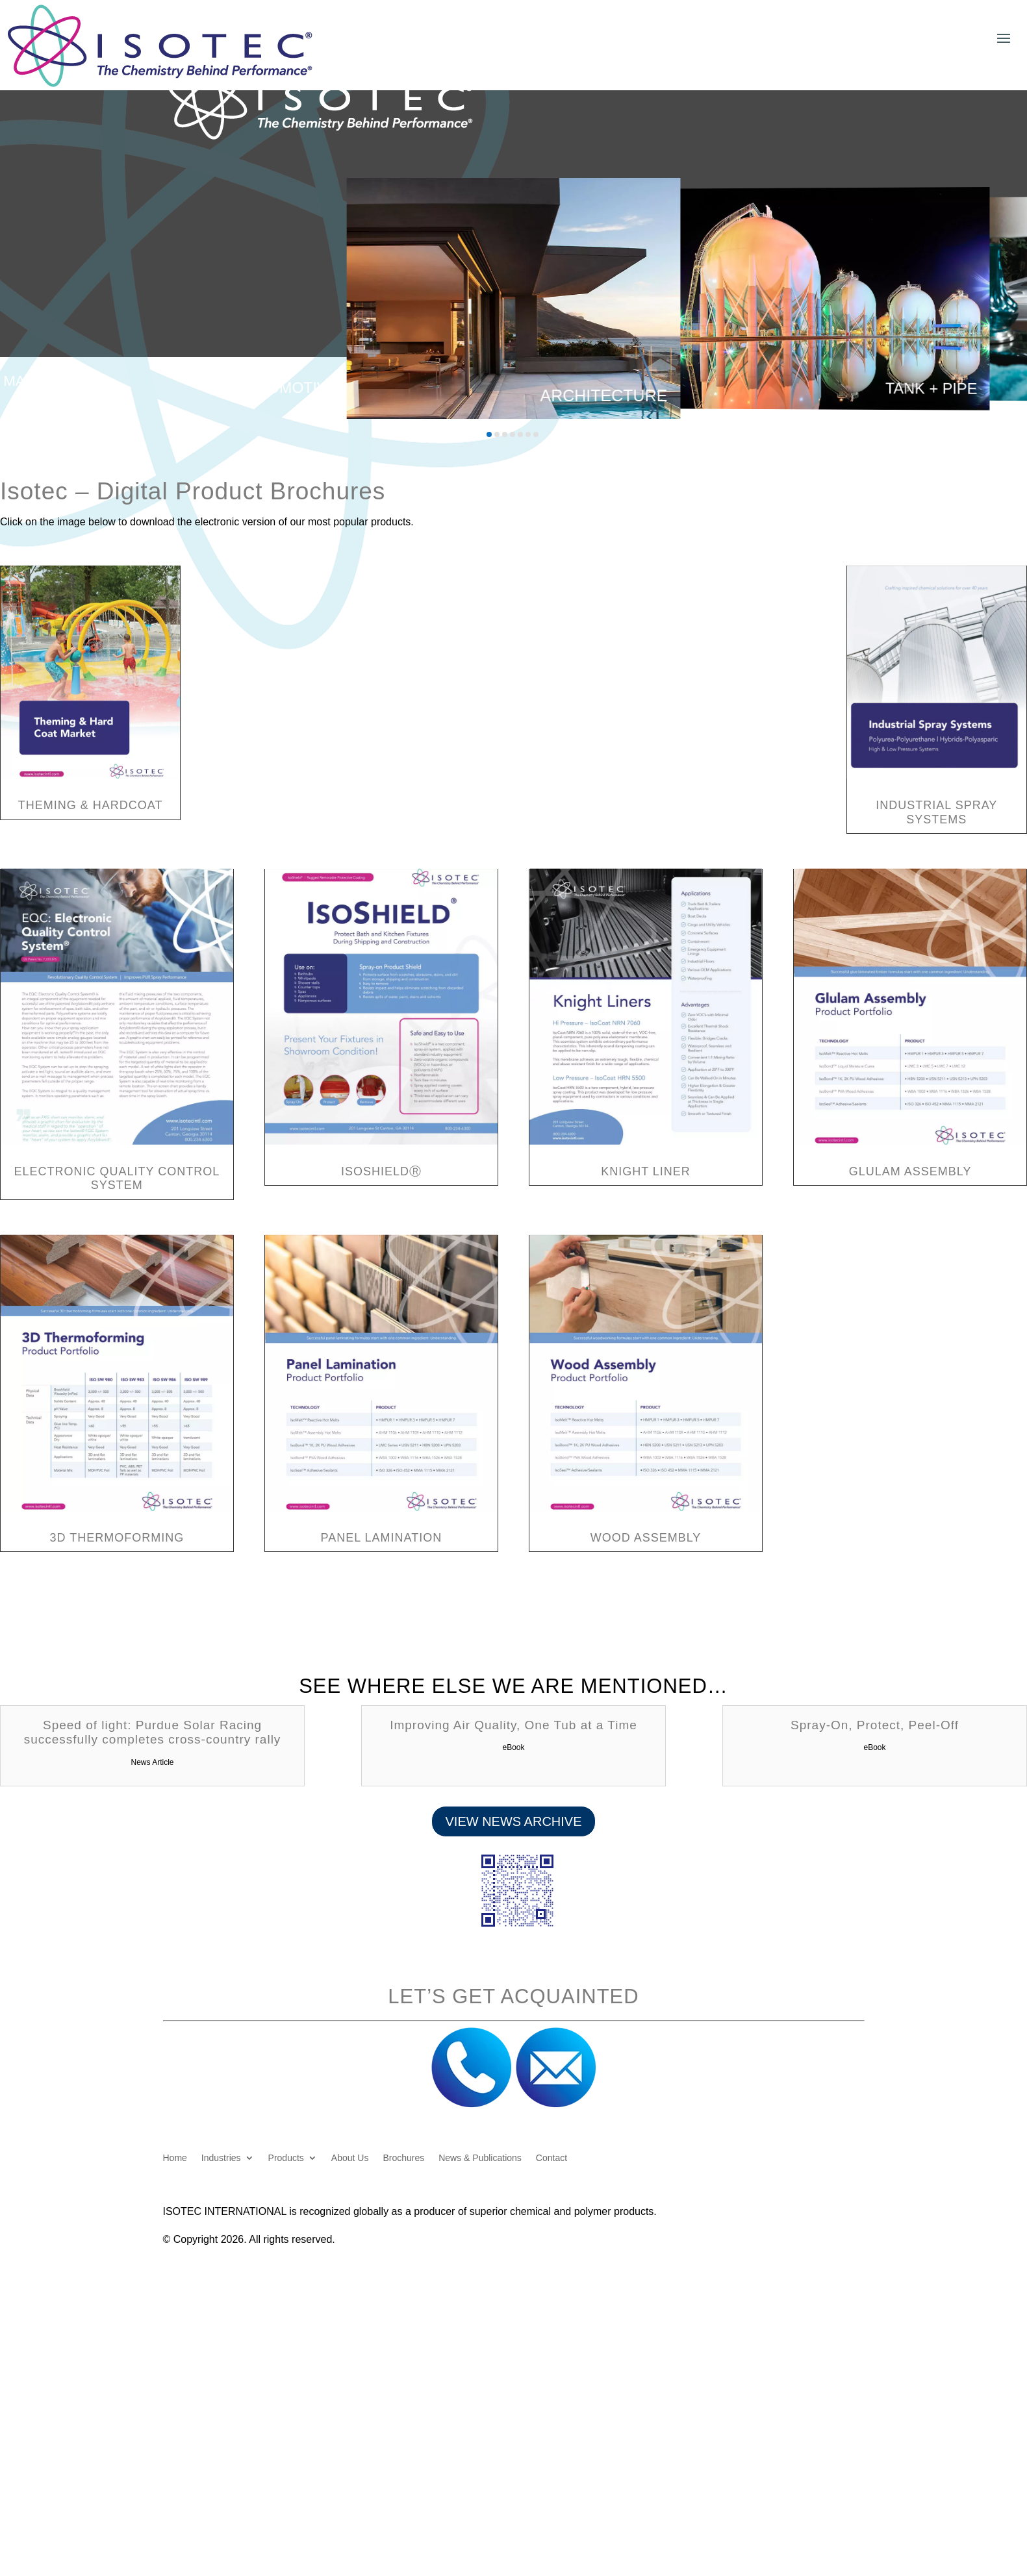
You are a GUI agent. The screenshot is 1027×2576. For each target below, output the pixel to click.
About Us (350, 2158)
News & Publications (480, 2158)
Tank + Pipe (931, 388)
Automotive (287, 387)
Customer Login (863, 15)
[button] (489, 434)
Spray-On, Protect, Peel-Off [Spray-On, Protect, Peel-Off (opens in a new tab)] (875, 1725)
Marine (31, 380)
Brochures (403, 2158)
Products (286, 2158)
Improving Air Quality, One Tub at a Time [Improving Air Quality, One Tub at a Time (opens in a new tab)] (513, 1725)
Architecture (603, 395)
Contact (551, 2158)
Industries (221, 2158)
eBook (513, 1747)
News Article (152, 1762)
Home (175, 2158)
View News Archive (513, 1821)
